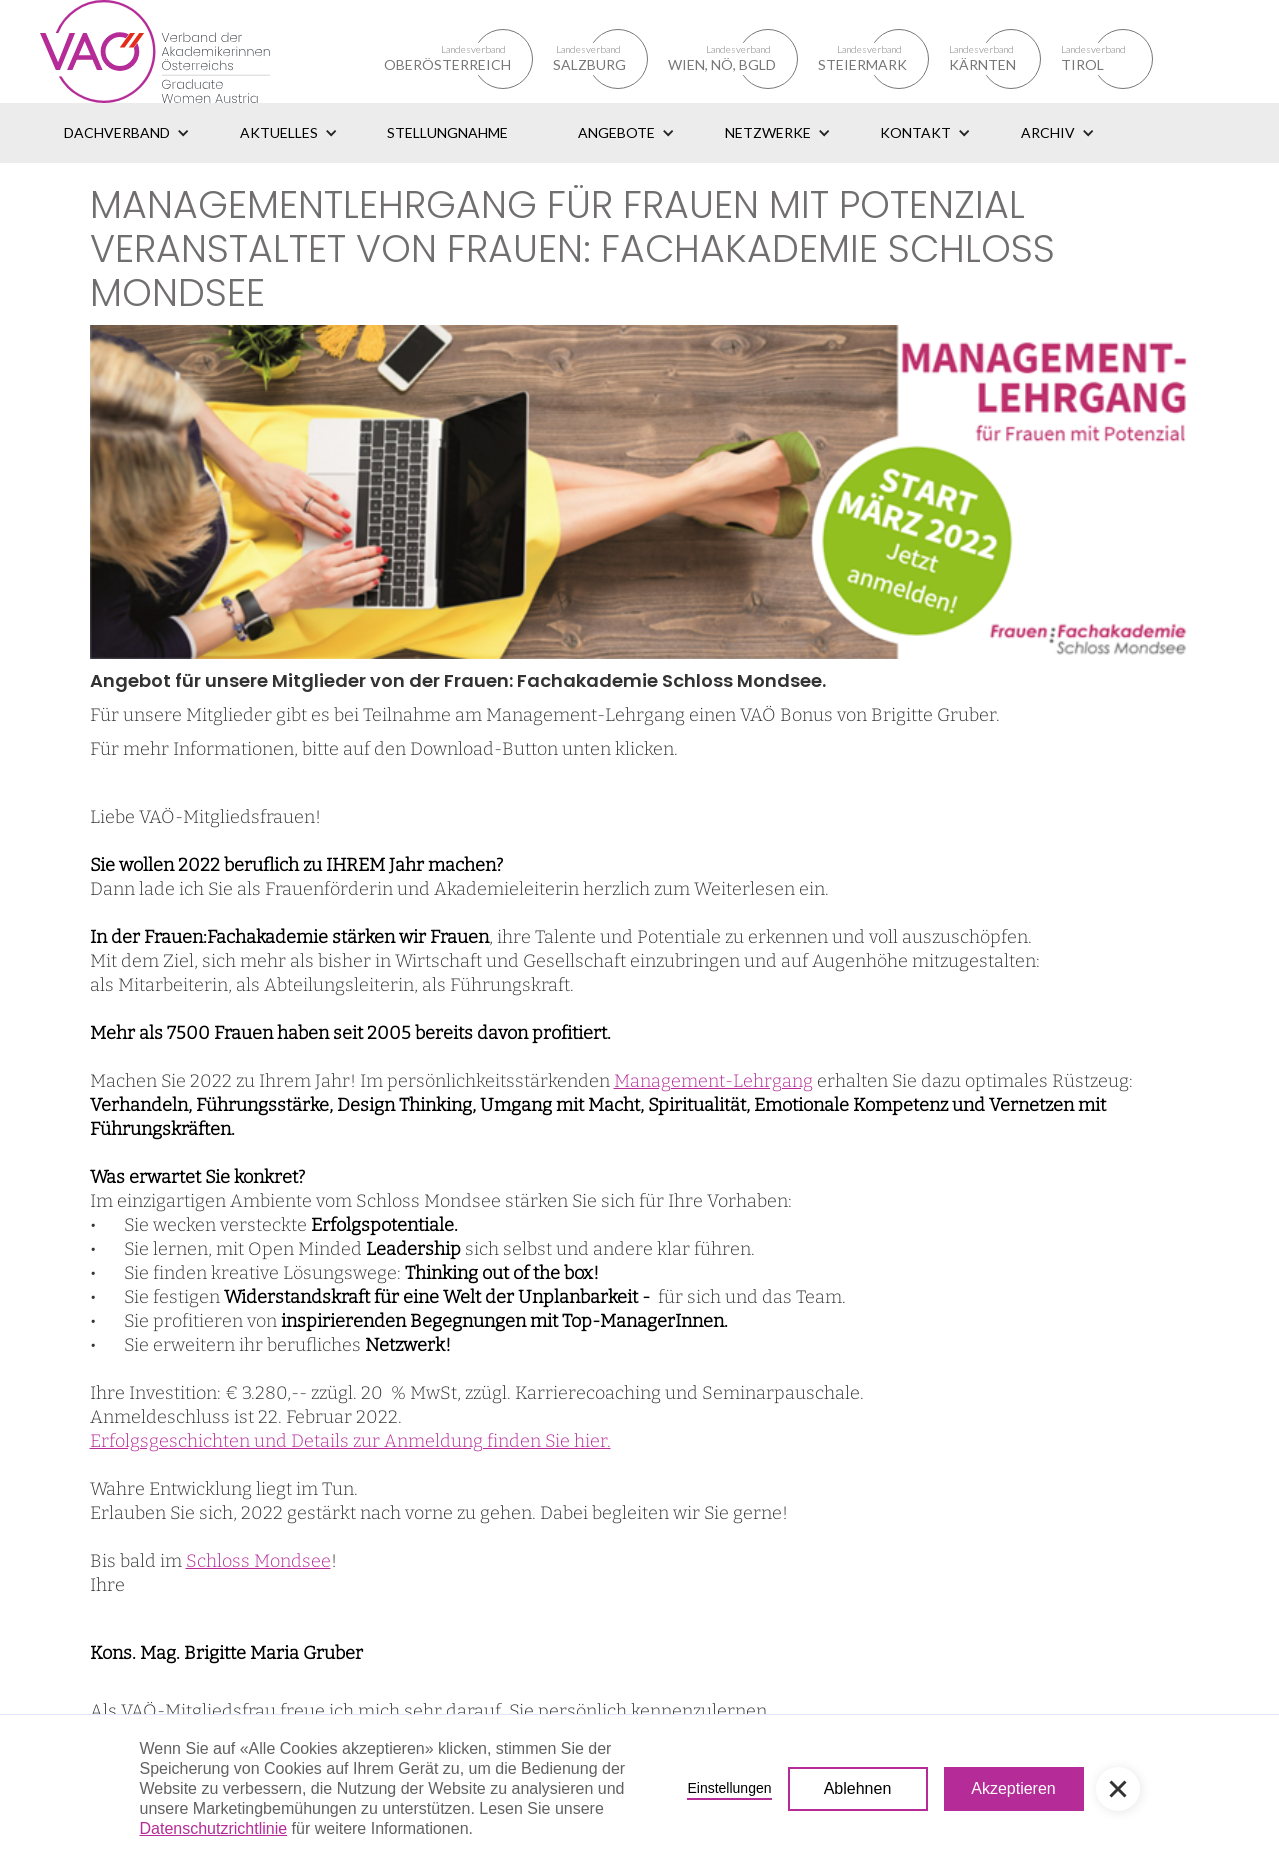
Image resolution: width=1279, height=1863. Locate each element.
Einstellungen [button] (729, 1788)
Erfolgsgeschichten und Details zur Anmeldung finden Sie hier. (350, 1441)
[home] (179, 51)
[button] (127, 133)
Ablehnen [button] (858, 1788)
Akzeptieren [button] (1013, 1788)
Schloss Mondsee (258, 1561)
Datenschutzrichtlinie (214, 1828)
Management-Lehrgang (713, 1081)
